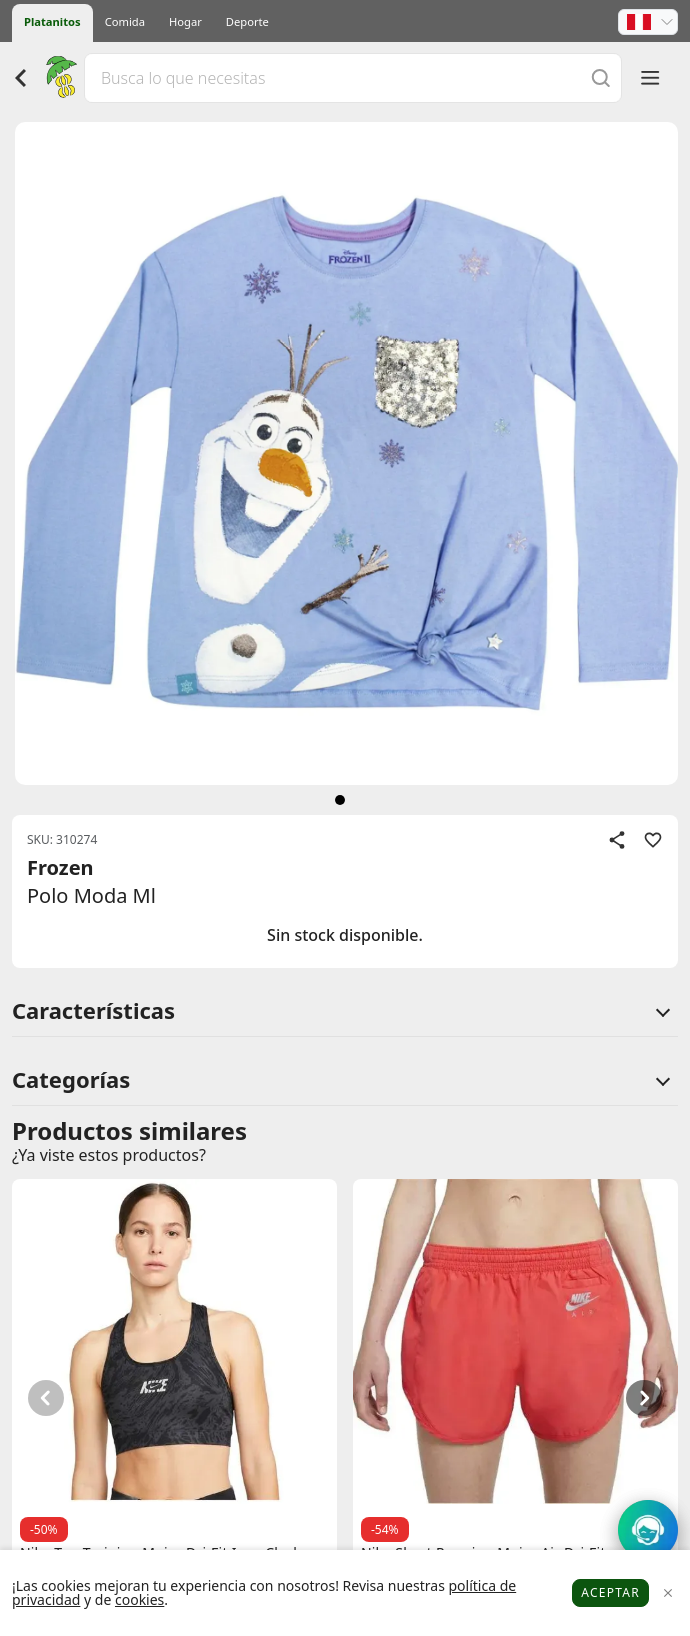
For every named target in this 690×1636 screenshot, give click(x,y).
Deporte (247, 21)
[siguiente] (340, 800)
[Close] (667, 1593)
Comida (125, 21)
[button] (648, 22)
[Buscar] (601, 77)
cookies (139, 1599)
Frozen (60, 867)
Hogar (185, 21)
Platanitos (52, 21)
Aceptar (610, 1592)
